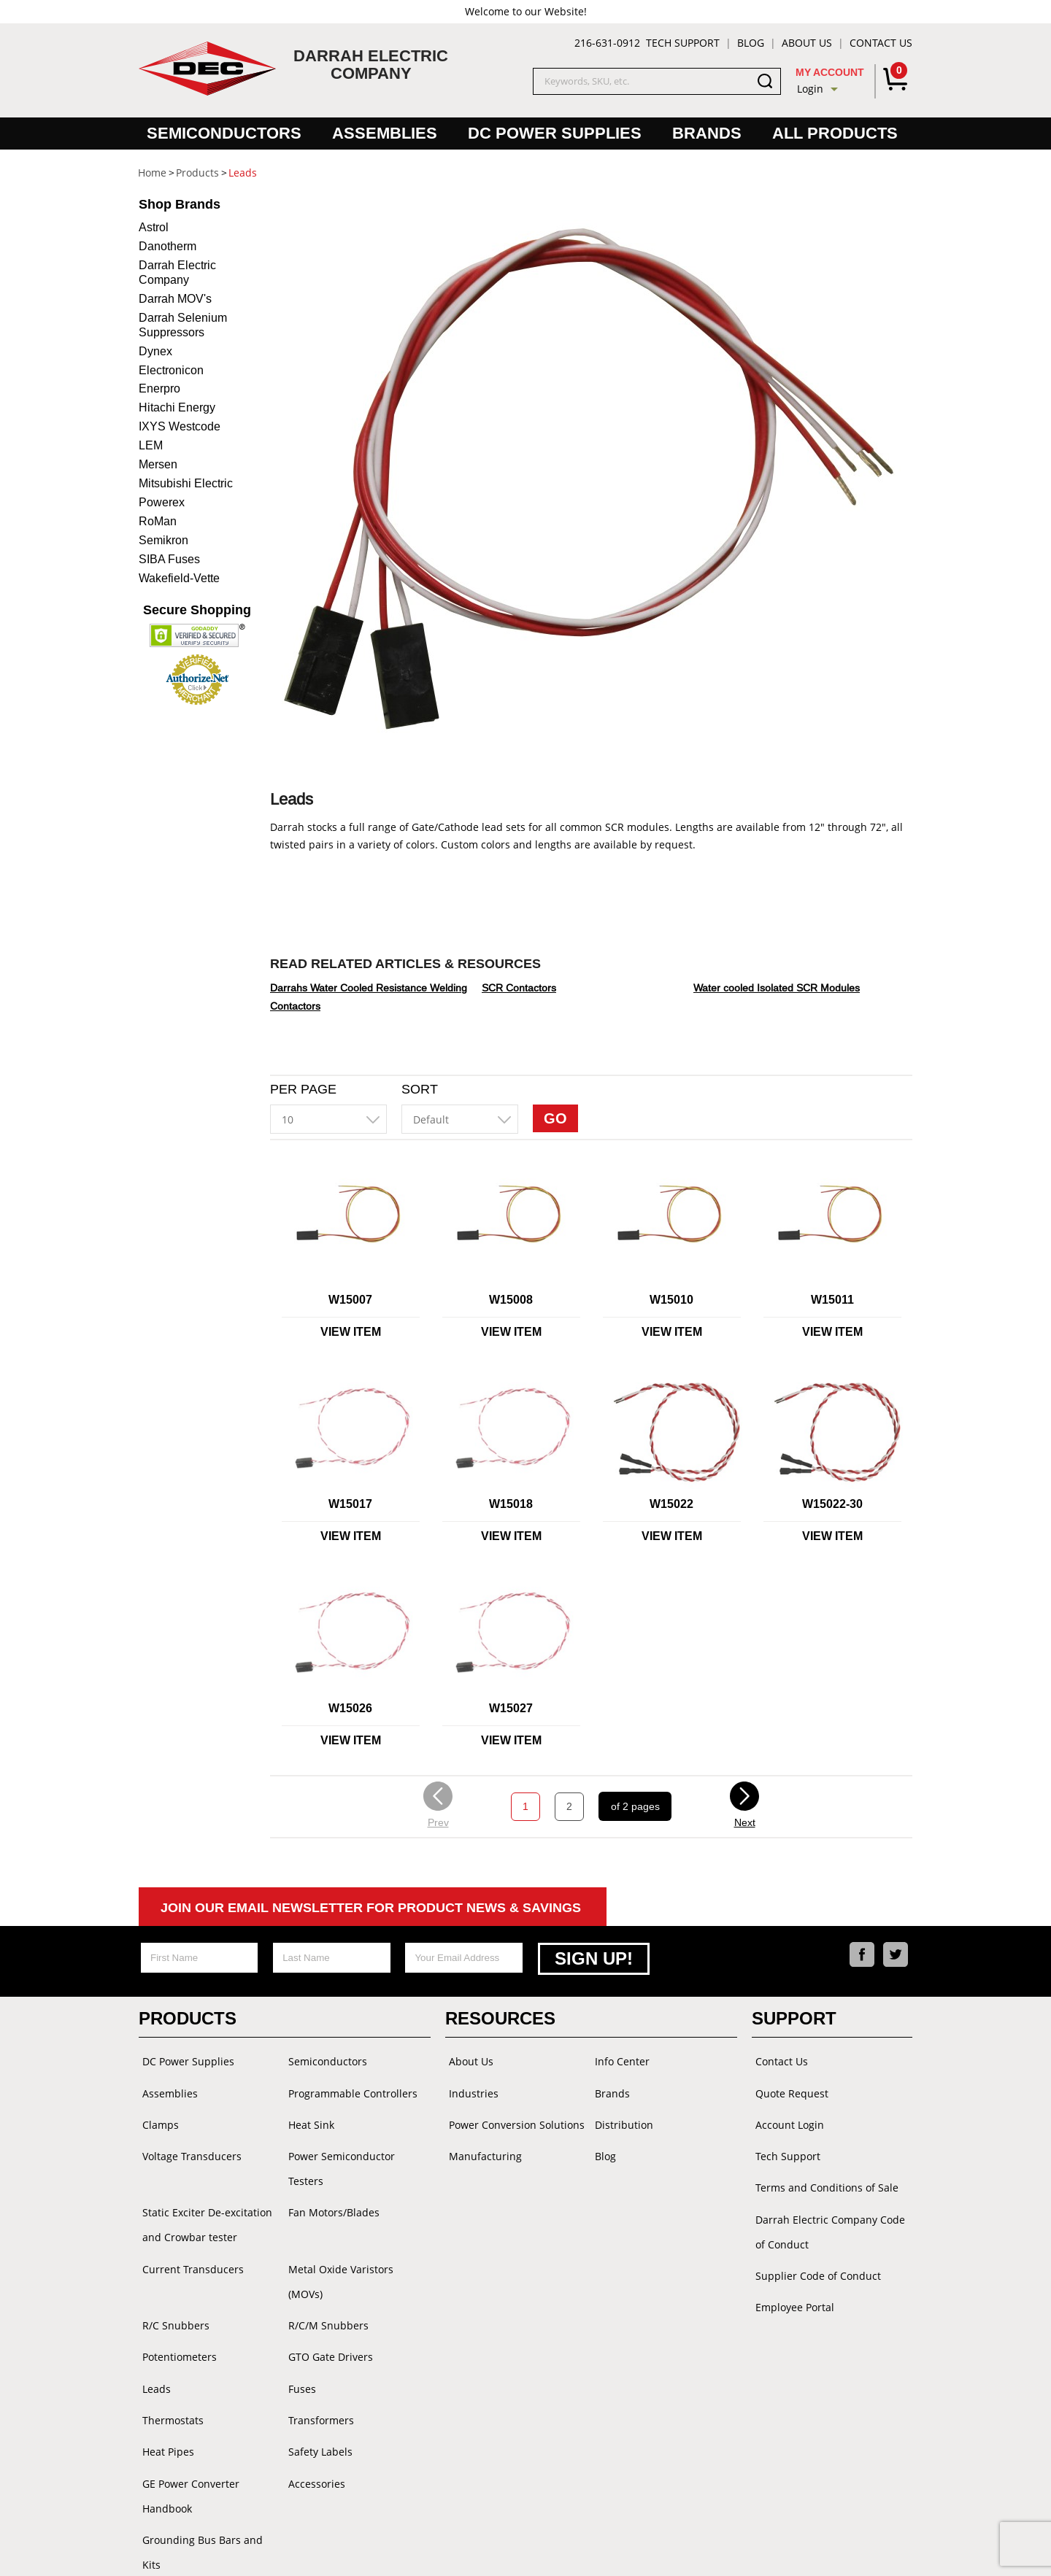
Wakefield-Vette (179, 578)
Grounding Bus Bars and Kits (209, 2483)
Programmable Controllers (349, 2088)
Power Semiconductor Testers (338, 2158)
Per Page (303, 1089)
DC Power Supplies (555, 133)
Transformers (317, 2371)
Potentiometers (176, 2312)
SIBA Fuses (169, 559)
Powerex (162, 502)
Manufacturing (481, 2146)
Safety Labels (317, 2400)
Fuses (298, 2341)
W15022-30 (832, 1504)
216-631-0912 (607, 43)
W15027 (511, 1708)
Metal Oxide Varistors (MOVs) (356, 2254)
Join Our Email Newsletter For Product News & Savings (371, 1907)
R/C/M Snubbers (325, 2283)
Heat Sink (308, 2117)
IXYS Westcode (179, 426)
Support (794, 2016)
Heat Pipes (164, 2400)
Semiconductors (224, 133)
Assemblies (384, 133)
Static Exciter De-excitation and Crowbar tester (204, 2212)
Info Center (618, 2058)
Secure (197, 610)
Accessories (313, 2429)
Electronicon (171, 370)
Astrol (154, 227)
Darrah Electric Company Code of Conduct (826, 2216)
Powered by (623, 2550)
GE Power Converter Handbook (187, 2441)
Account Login (786, 2117)
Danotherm (167, 246)
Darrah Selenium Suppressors (183, 325)
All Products (835, 133)
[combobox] (328, 1119)
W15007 (350, 1299)
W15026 (350, 1708)
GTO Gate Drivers (327, 2312)
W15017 (350, 1504)
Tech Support (683, 43)
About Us (807, 43)
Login (810, 89)
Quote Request (788, 2088)
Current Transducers (189, 2254)
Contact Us (881, 43)
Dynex (155, 351)
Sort (419, 1089)
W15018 (511, 1504)
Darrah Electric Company (177, 272)
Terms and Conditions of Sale (823, 2175)
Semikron (163, 540)
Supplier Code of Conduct (814, 2258)
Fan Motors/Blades (330, 2200)
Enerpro (159, 388)
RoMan (158, 521)
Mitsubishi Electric (186, 483)
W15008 (511, 1299)
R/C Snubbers (172, 2283)
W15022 (671, 1504)
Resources (500, 2016)
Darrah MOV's (175, 299)
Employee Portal (791, 2287)
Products (187, 2016)
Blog (750, 43)
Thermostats (169, 2371)
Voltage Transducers (188, 2146)
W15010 (671, 1299)
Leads (153, 2341)
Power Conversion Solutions (513, 2117)
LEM (151, 445)
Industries (470, 2088)
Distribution (620, 2117)
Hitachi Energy (177, 407)
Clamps (157, 2117)
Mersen (158, 464)
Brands (707, 133)
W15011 (832, 1299)
